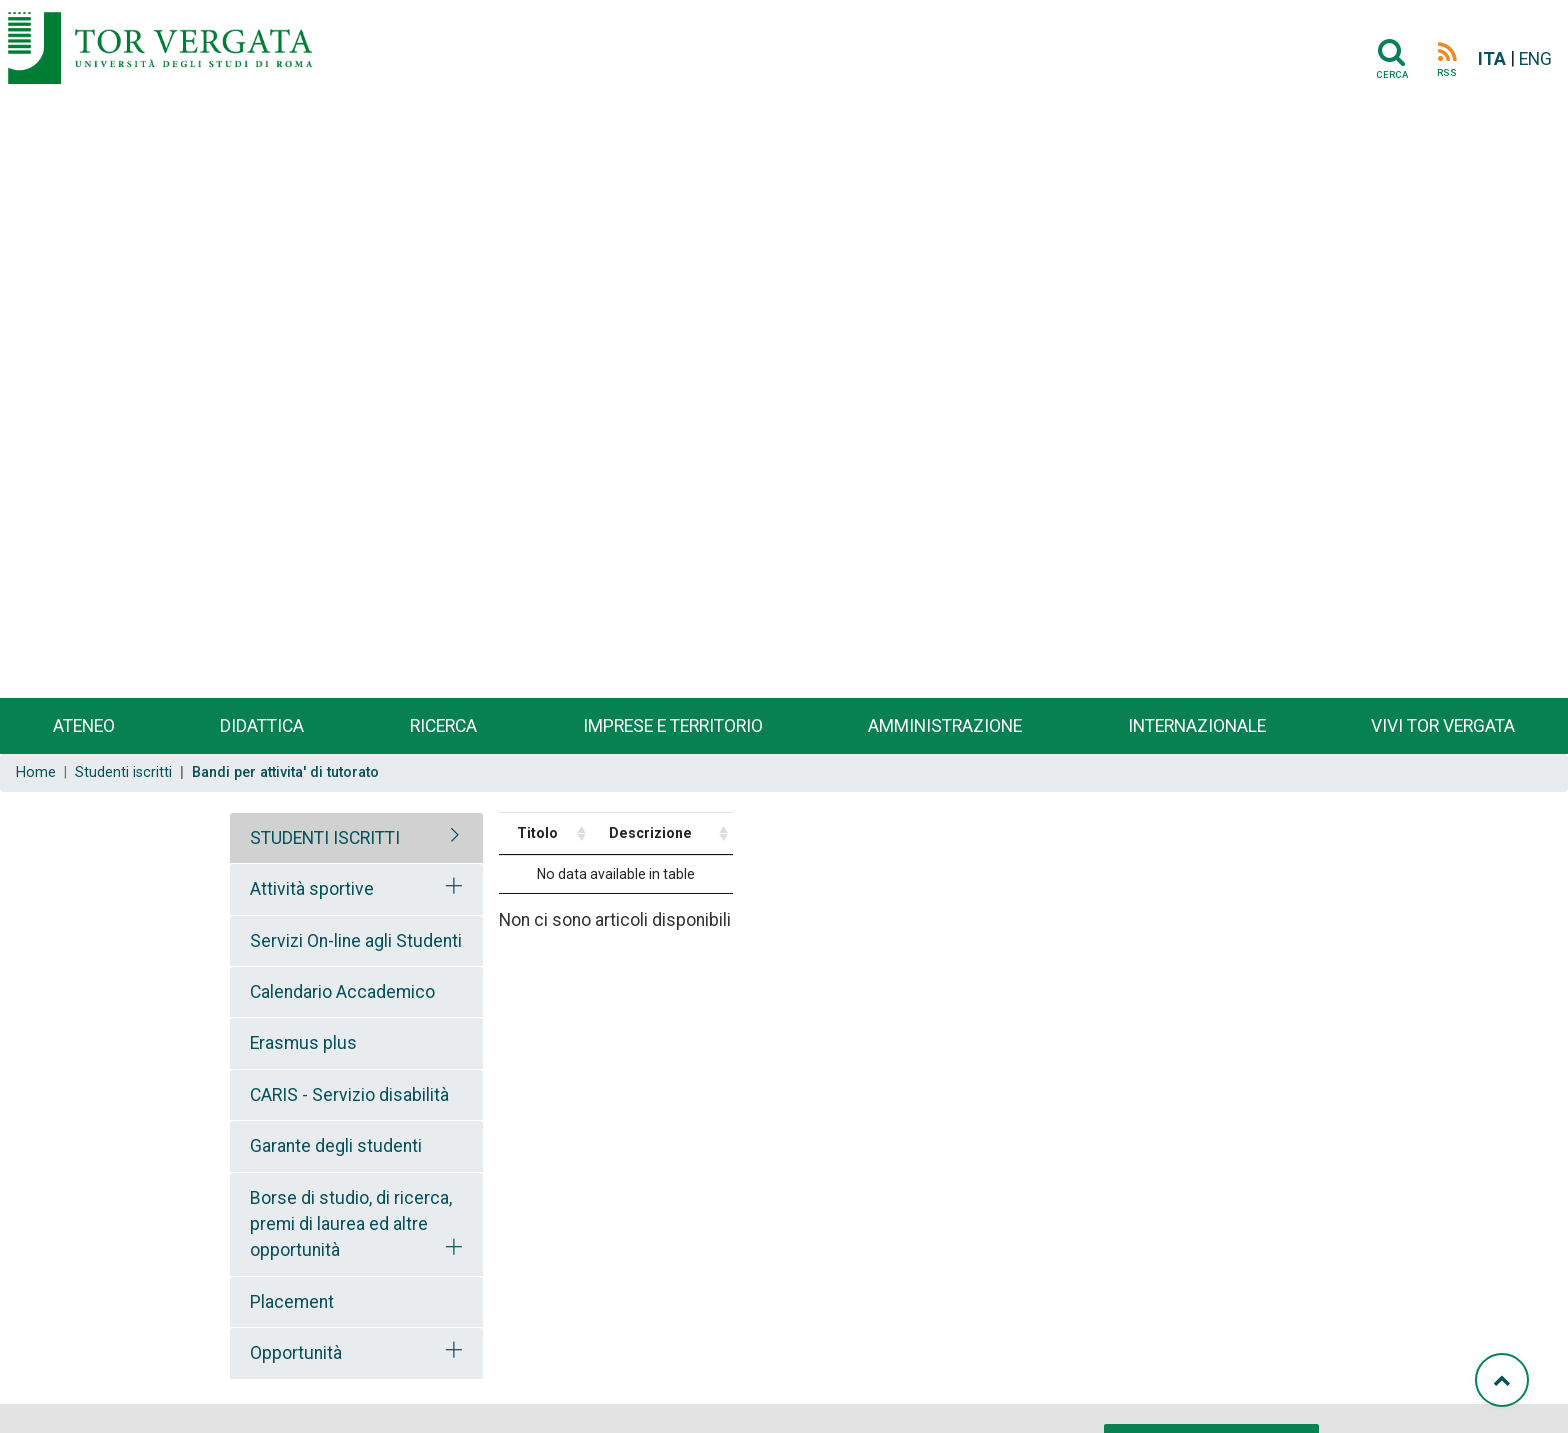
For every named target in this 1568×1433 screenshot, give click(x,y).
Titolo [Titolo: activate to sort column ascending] (537, 833)
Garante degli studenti (336, 1146)
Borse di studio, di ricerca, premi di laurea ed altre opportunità (351, 1224)
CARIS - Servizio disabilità (349, 1095)
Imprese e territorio (673, 726)
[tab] (356, 838)
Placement (292, 1302)
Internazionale (1197, 726)
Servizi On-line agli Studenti (356, 941)
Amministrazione (945, 726)
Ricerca (443, 726)
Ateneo (84, 726)
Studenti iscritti (123, 772)
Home (36, 772)
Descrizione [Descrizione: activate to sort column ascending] (650, 833)
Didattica (262, 726)
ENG (1535, 59)
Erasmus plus (303, 1043)
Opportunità (296, 1353)
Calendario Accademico (342, 992)
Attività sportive (312, 889)
